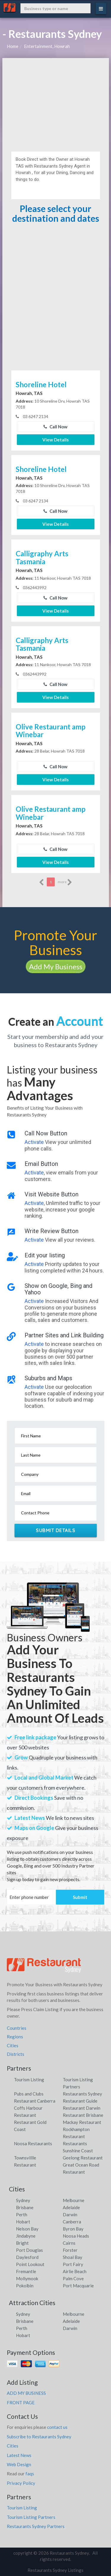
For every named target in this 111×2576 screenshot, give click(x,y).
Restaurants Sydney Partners (36, 2526)
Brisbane (24, 2207)
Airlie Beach (74, 2271)
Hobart (23, 2221)
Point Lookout (30, 2264)
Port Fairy (73, 2264)
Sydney (23, 2200)
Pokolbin (24, 2285)
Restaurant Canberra (34, 2100)
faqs (29, 2473)
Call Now (55, 426)
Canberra (72, 2221)
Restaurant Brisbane (83, 2115)
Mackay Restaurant (82, 2122)
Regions (15, 2036)
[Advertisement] (55, 102)
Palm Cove (73, 2278)
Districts (15, 2054)
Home (12, 46)
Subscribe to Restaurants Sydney (39, 2436)
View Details (55, 439)
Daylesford (27, 2257)
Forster (70, 2250)
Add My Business (55, 966)
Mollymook (27, 2278)
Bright (22, 2243)
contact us (57, 2427)
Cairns (69, 2243)
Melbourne (73, 2200)
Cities (12, 2045)
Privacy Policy (21, 2483)
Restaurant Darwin (81, 2108)
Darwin (70, 2214)
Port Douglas (29, 2250)
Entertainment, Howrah (47, 46)
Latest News (19, 2455)
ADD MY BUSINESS (26, 2393)
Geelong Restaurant (83, 2157)
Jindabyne (26, 2235)
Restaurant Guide (80, 2100)
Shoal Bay (72, 2257)
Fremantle (26, 2271)
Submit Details (55, 1530)
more (65, 882)
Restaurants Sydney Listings (55, 2570)
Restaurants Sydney (82, 2093)
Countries (16, 2028)
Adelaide (71, 2207)
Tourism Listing (29, 2079)
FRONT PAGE (21, 2402)
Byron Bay (73, 2228)
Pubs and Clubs (29, 2093)
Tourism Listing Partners (31, 2517)
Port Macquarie (78, 2285)
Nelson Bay (27, 2228)
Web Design (19, 2464)
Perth (21, 2214)
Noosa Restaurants (33, 2143)
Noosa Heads (76, 2235)
